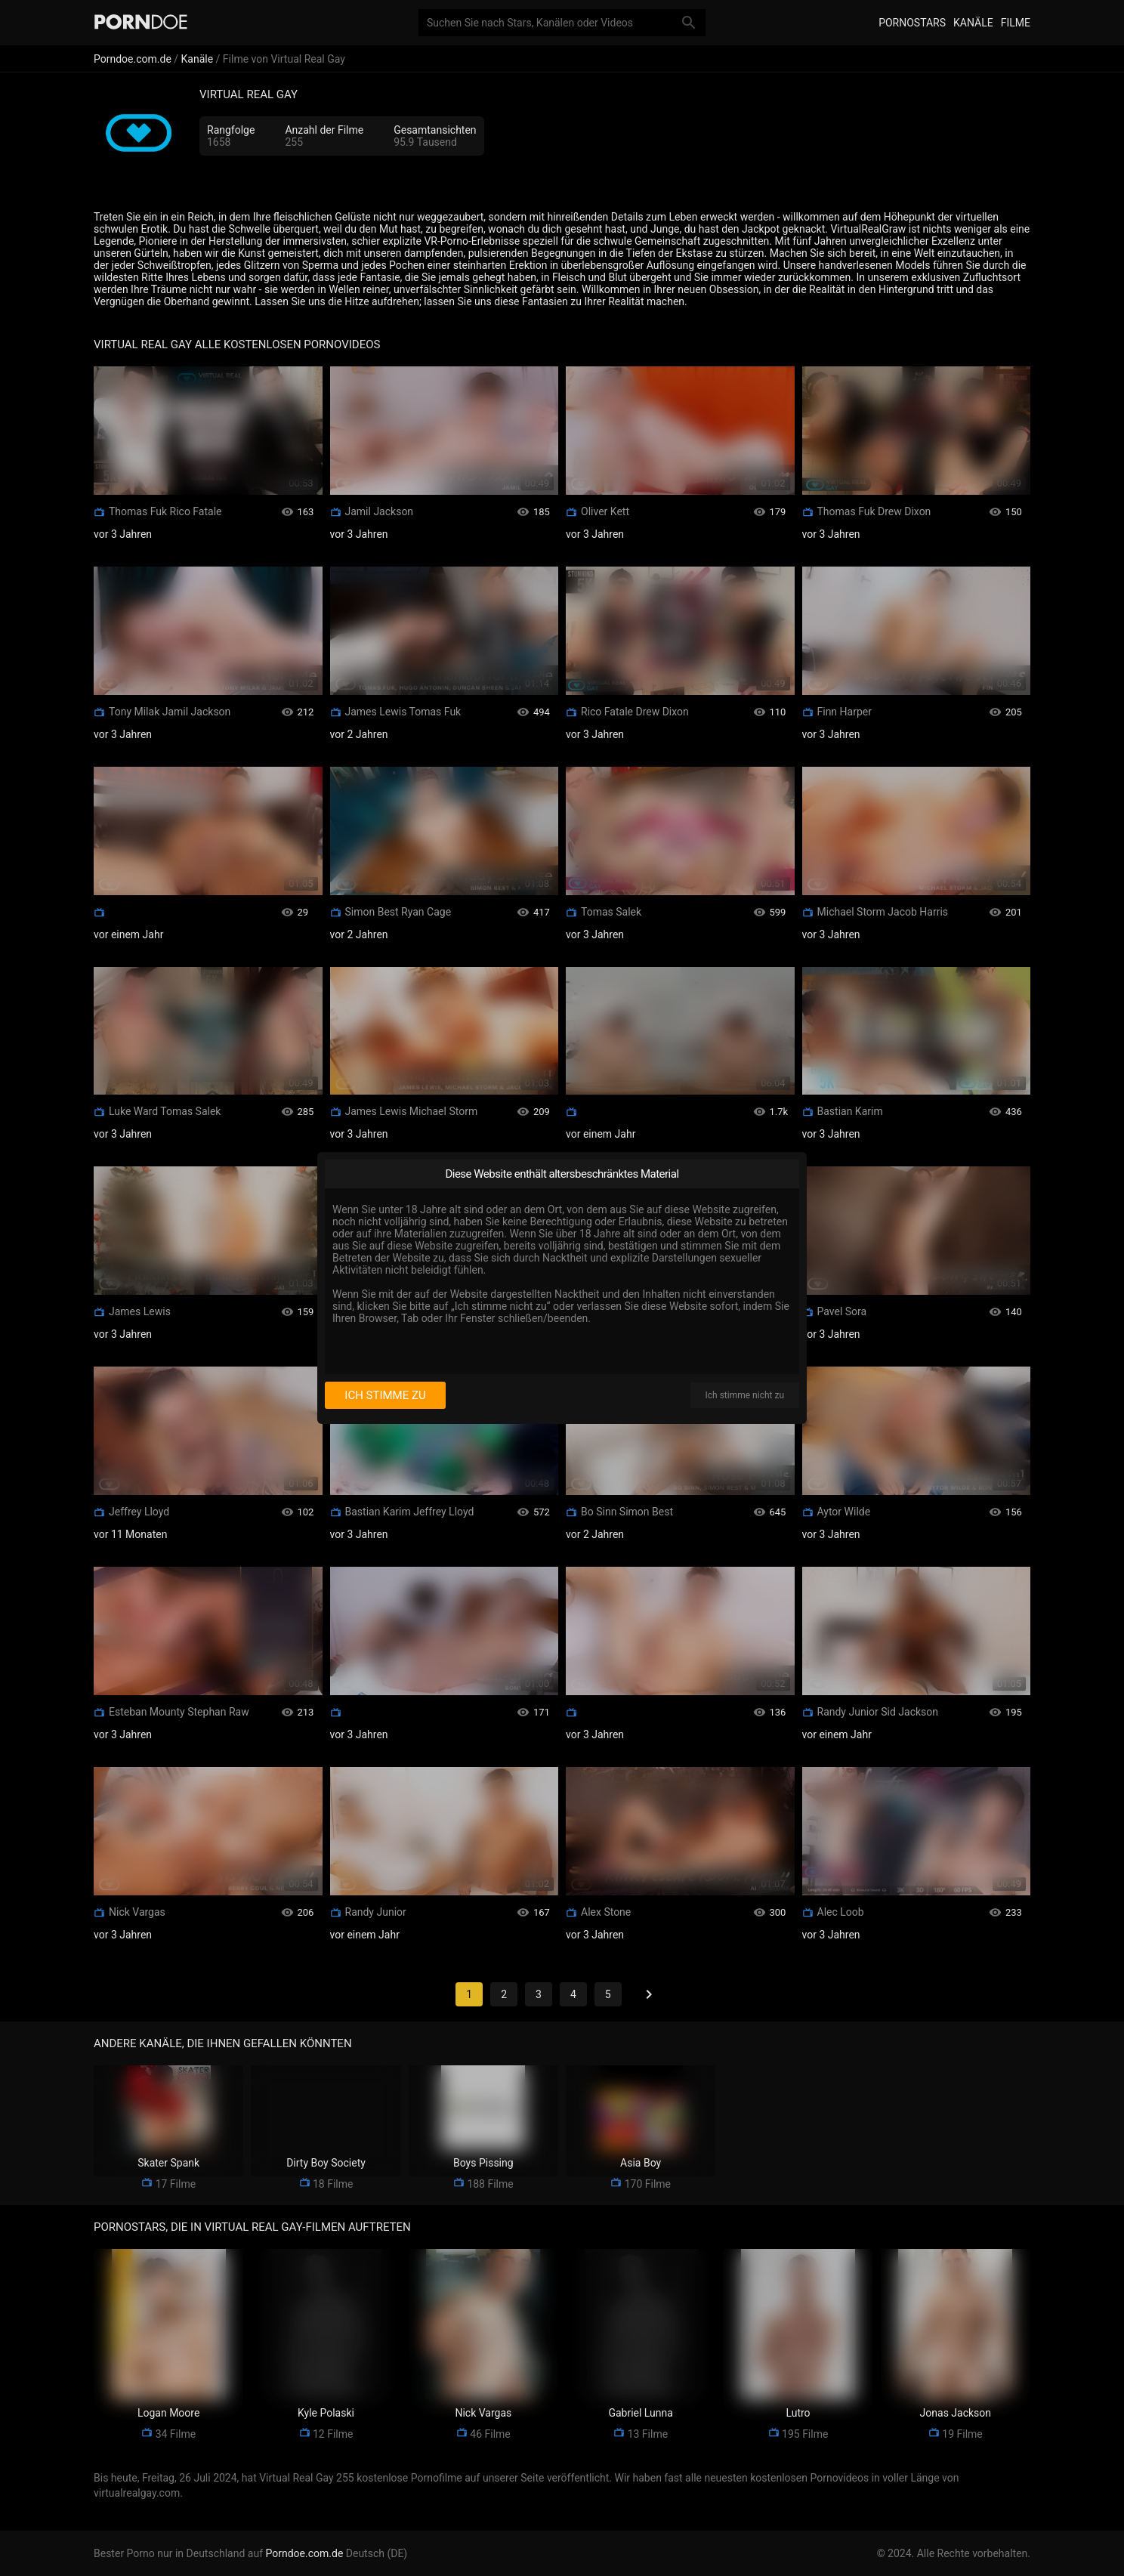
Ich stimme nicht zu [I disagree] (745, 1395)
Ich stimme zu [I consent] (384, 1395)
